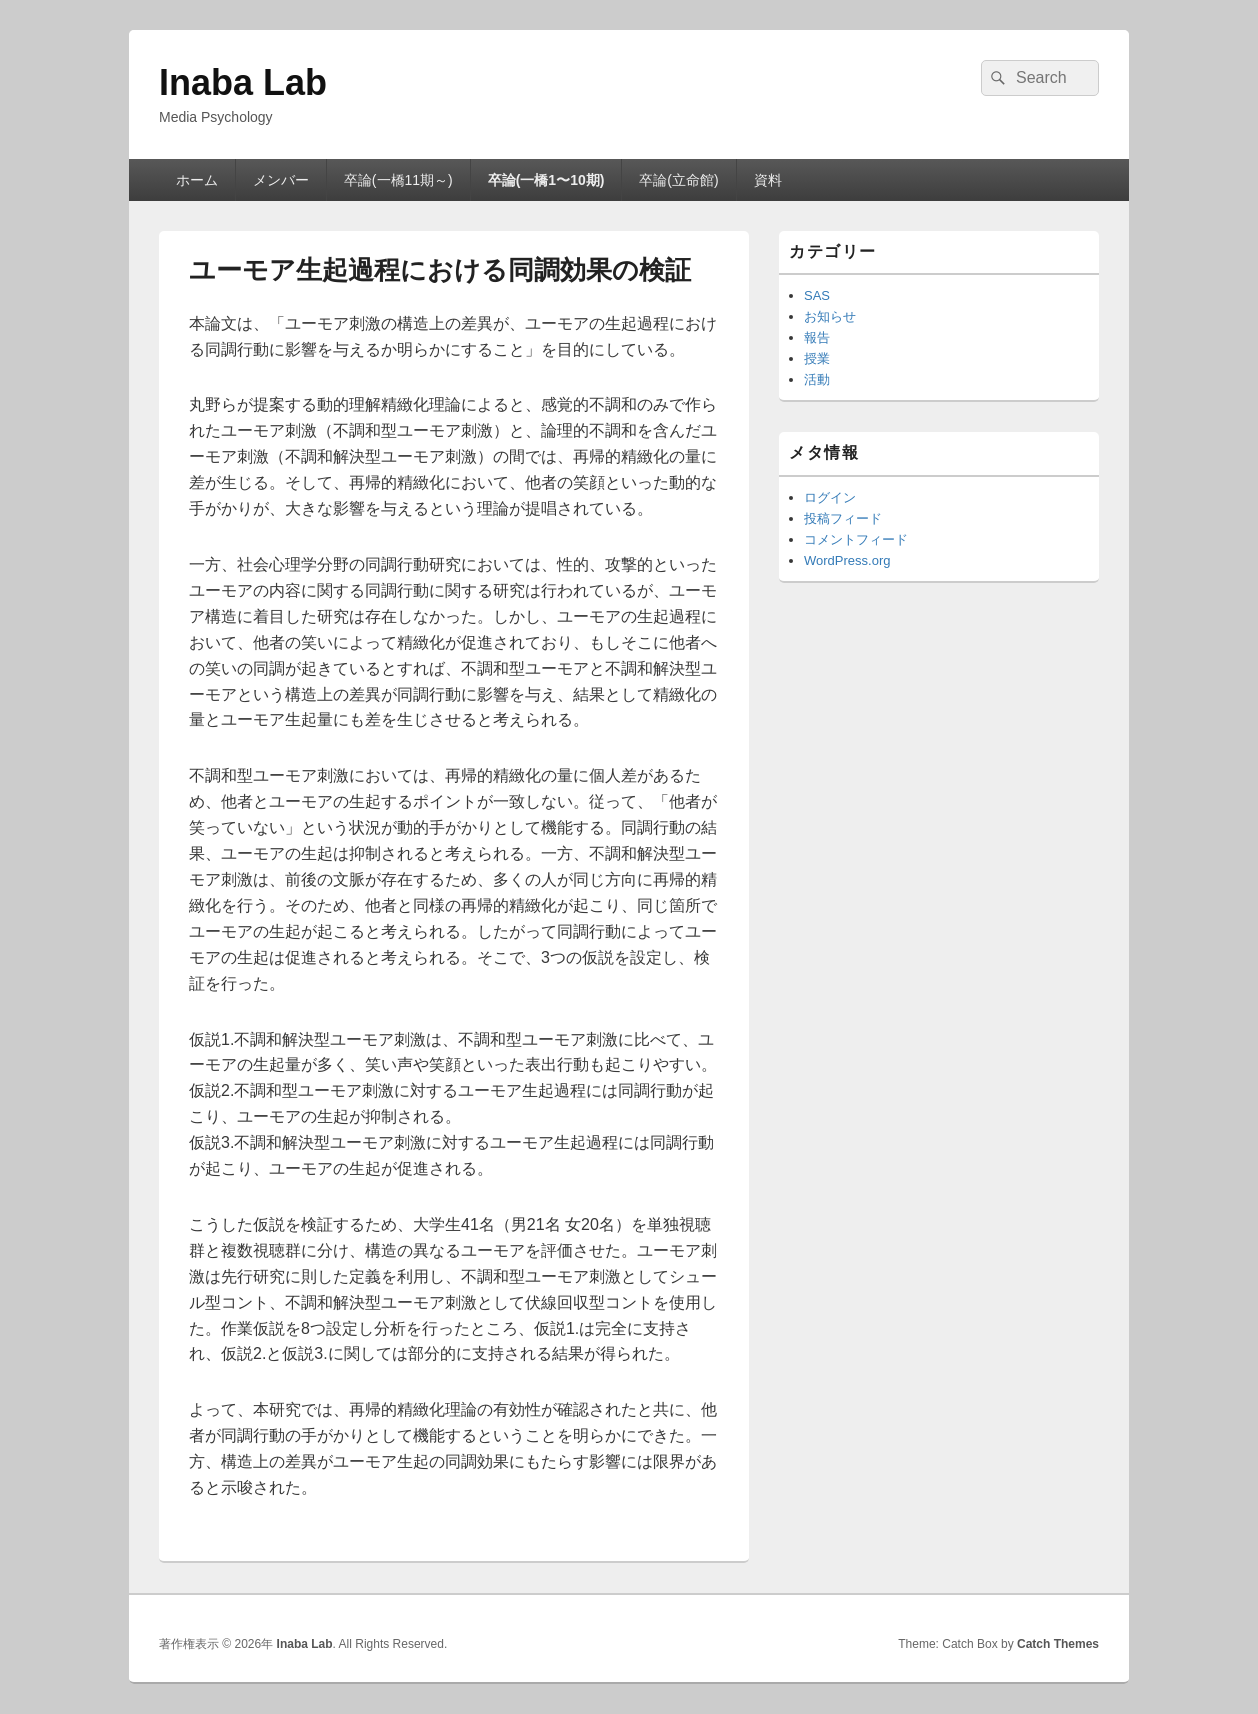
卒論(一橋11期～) (398, 180)
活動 (817, 379)
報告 (817, 337)
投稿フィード (843, 518)
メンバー (281, 180)
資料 (768, 180)
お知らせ (830, 316)
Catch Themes (1058, 1644)
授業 (817, 358)
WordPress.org (847, 560)
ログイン (830, 497)
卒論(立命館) (678, 180)
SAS (817, 295)
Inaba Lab (243, 82)
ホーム (197, 180)
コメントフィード (856, 539)
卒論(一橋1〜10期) (546, 180)
